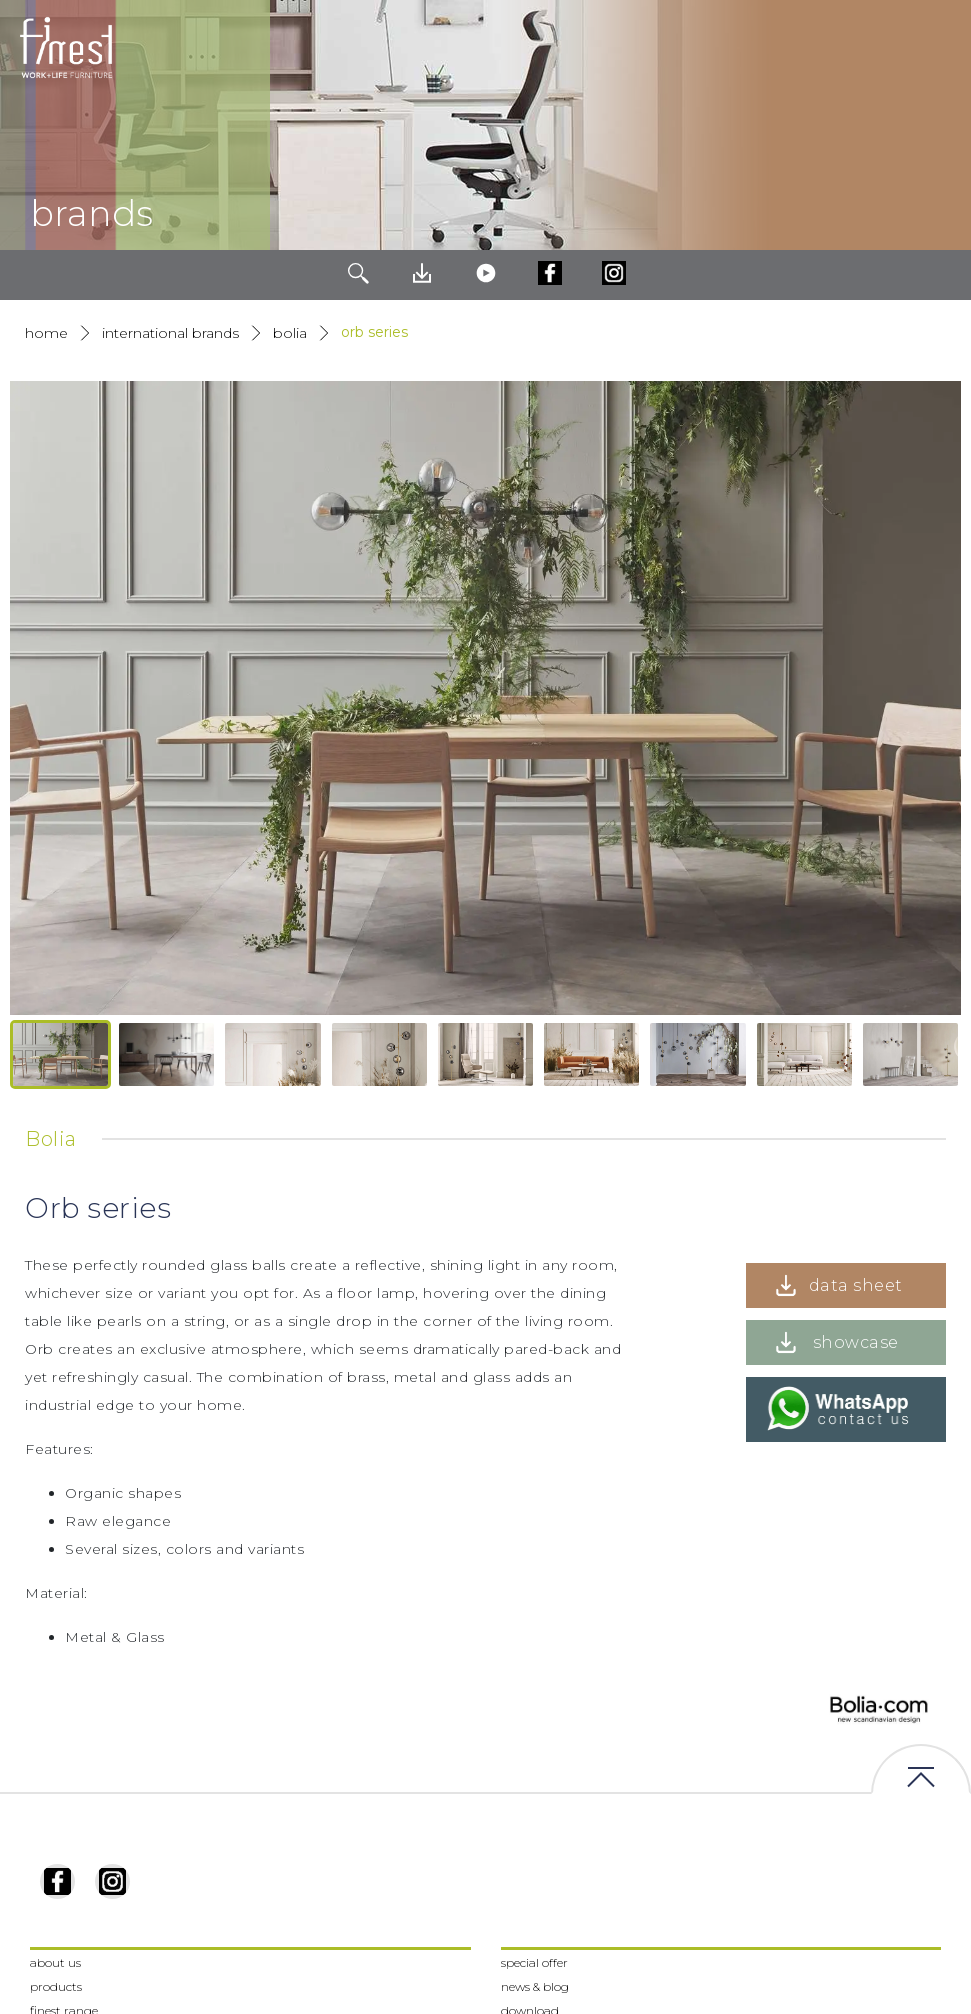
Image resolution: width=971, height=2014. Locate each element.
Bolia (290, 333)
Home (46, 333)
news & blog (535, 1986)
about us (55, 1962)
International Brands (170, 333)
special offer (534, 1962)
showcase (856, 1342)
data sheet (856, 1285)
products (56, 1986)
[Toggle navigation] (940, 48)
